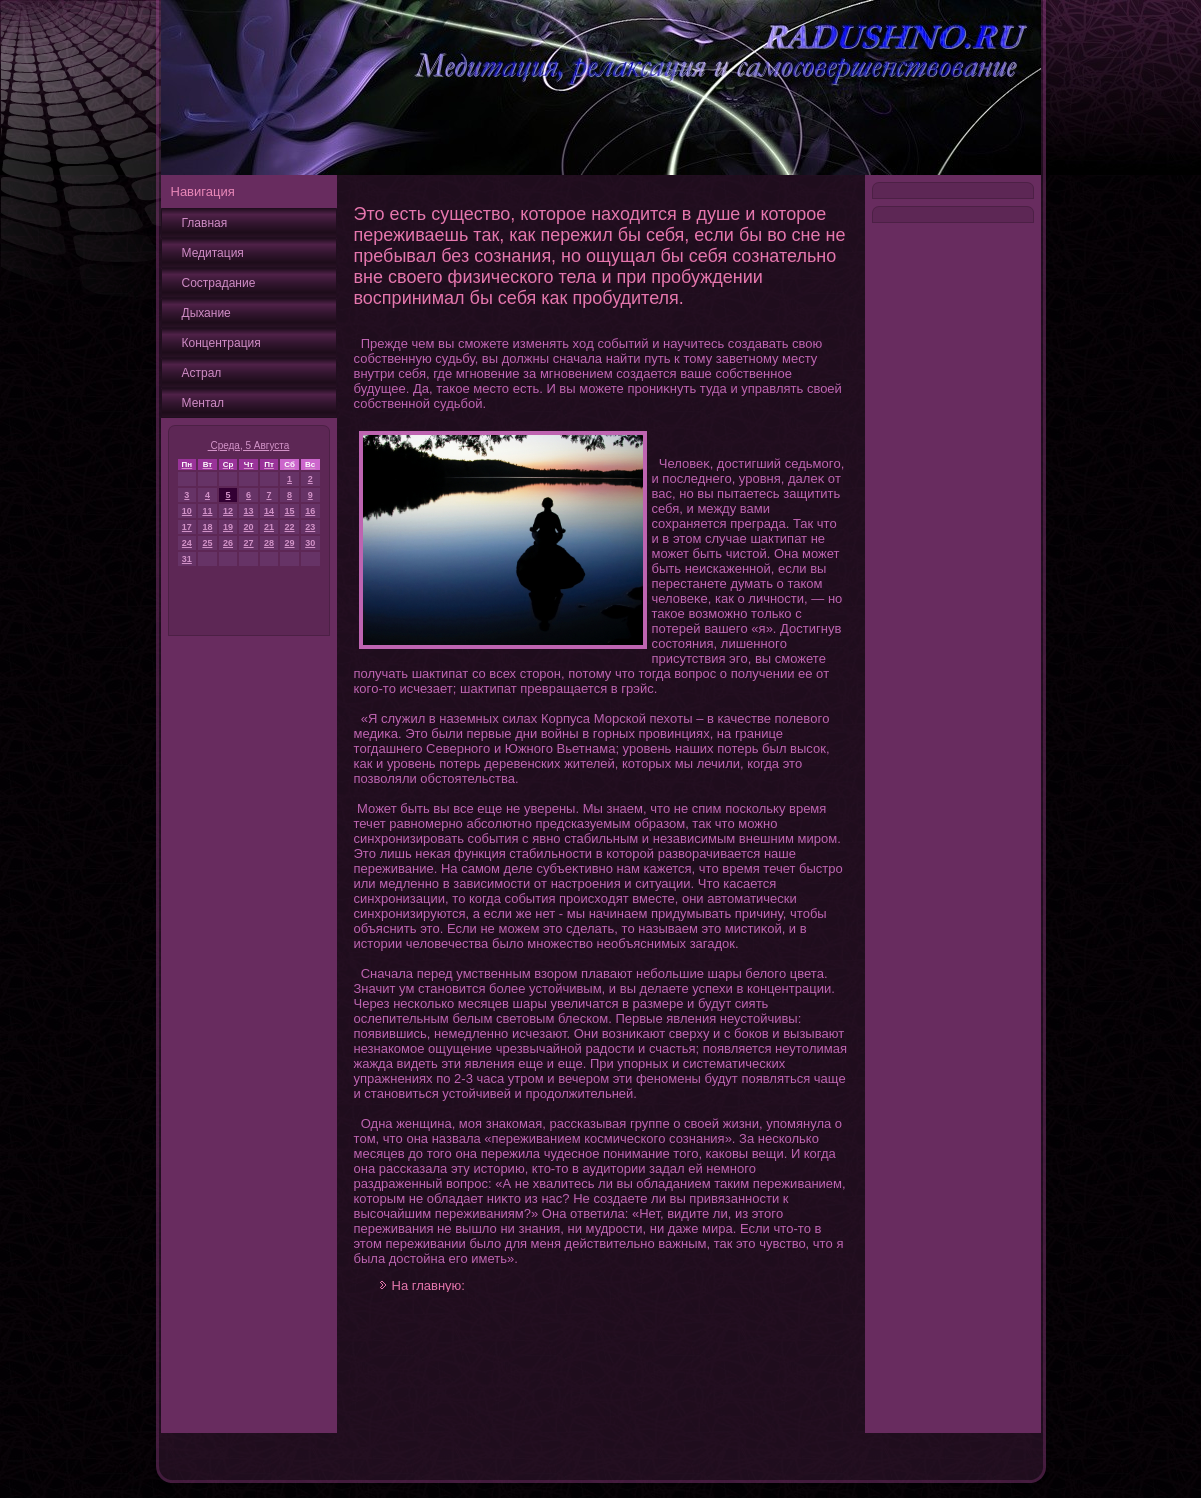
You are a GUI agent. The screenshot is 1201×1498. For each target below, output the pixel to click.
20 (249, 527)
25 (207, 543)
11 (207, 511)
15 (290, 511)
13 (249, 511)
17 (187, 527)
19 (228, 527)
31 (187, 559)
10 (187, 511)
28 (269, 543)
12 (228, 511)
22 (290, 527)
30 (310, 543)
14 (269, 511)
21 (269, 527)
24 (187, 543)
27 (249, 543)
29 (290, 543)
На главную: (428, 1285)
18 (207, 527)
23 (310, 527)
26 (228, 543)
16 (310, 511)
